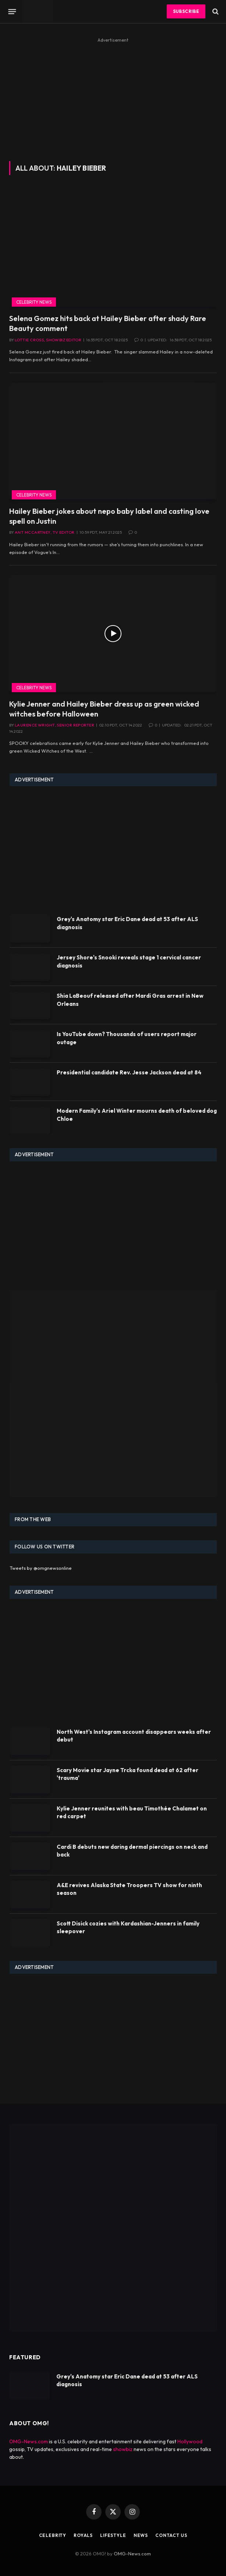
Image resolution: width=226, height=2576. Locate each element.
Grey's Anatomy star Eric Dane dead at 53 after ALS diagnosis (127, 923)
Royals (83, 2535)
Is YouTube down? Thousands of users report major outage (127, 1038)
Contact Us (171, 2535)
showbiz (123, 2449)
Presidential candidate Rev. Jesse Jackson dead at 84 (129, 1072)
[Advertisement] (113, 96)
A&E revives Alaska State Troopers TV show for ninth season (129, 1889)
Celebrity (53, 2535)
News (141, 2535)
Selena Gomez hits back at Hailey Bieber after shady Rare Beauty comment (107, 323)
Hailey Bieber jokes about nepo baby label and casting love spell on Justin (109, 516)
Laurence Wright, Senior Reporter (54, 725)
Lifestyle (113, 2535)
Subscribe (186, 11)
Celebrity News (34, 302)
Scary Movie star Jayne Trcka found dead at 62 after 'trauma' (127, 1774)
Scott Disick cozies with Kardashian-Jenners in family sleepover (128, 1927)
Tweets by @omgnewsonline (41, 1568)
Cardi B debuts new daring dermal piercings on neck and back (132, 1850)
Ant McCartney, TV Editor (45, 532)
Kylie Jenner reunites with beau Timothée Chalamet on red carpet (132, 1812)
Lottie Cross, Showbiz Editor (48, 339)
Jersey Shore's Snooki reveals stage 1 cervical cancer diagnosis (129, 961)
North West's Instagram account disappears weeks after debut (134, 1735)
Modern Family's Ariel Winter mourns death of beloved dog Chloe (137, 1114)
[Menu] (12, 11)
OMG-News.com (28, 2441)
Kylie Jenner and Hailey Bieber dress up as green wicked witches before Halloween (104, 708)
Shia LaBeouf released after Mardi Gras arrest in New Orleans (130, 999)
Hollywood (189, 2441)
